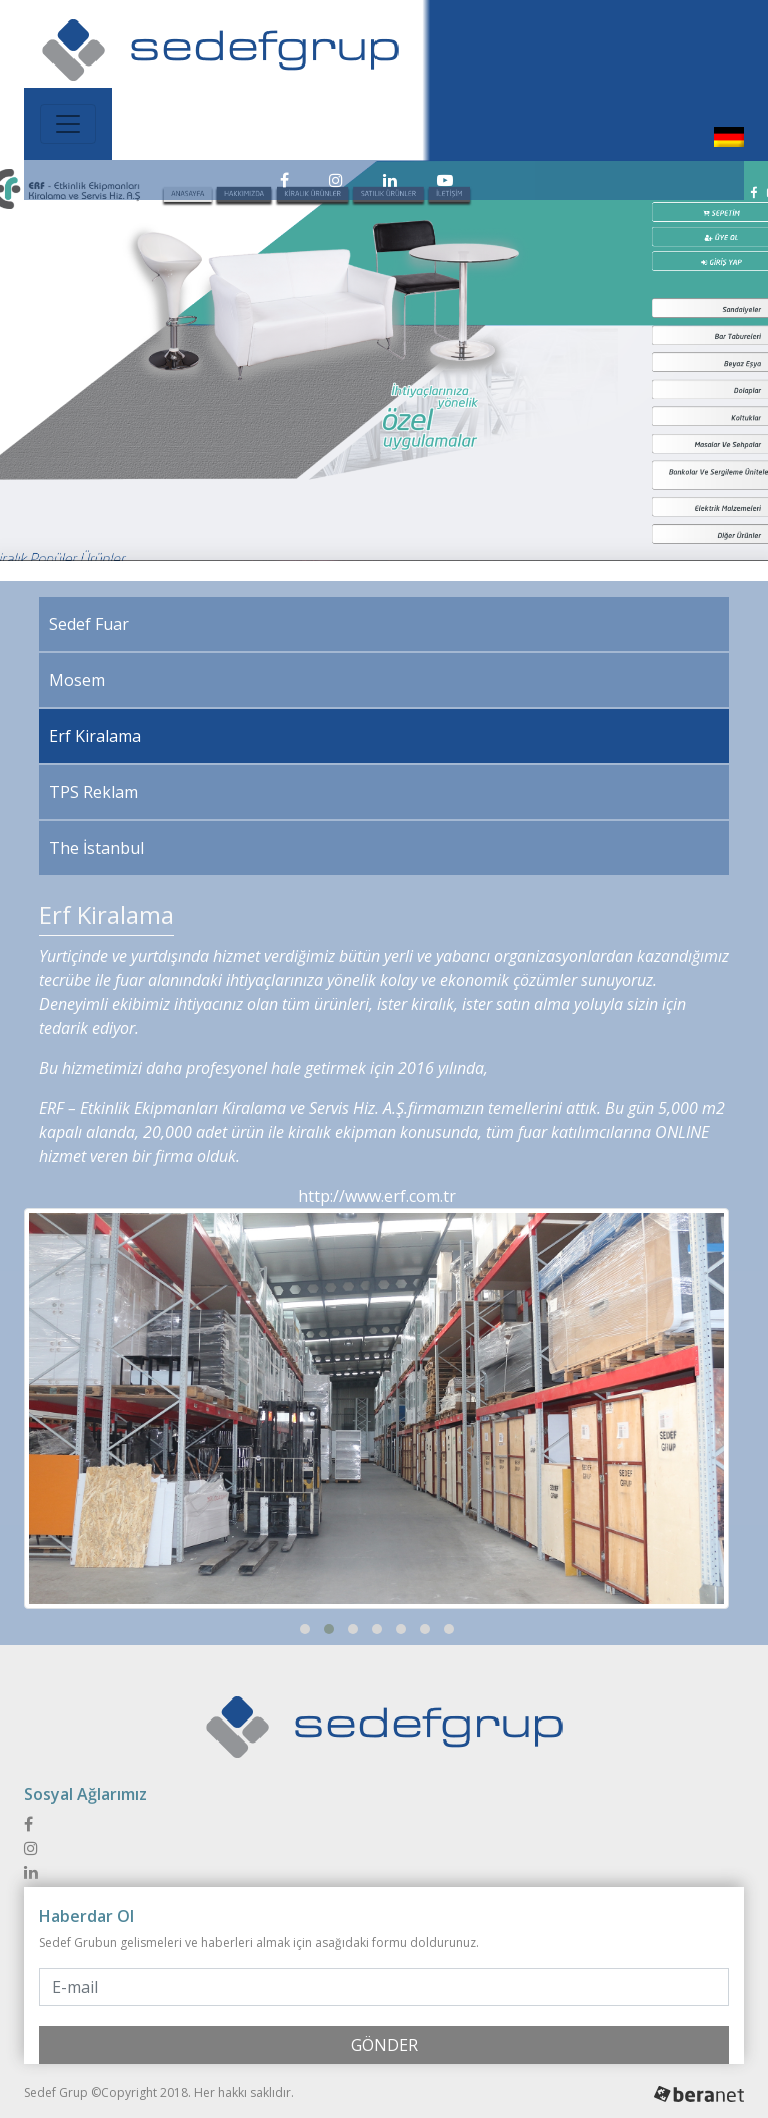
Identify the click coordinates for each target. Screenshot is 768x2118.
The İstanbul (96, 848)
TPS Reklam (93, 792)
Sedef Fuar (89, 624)
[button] (305, 1629)
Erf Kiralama (95, 736)
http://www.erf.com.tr (377, 1196)
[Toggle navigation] (68, 124)
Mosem (77, 680)
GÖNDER (384, 2045)
